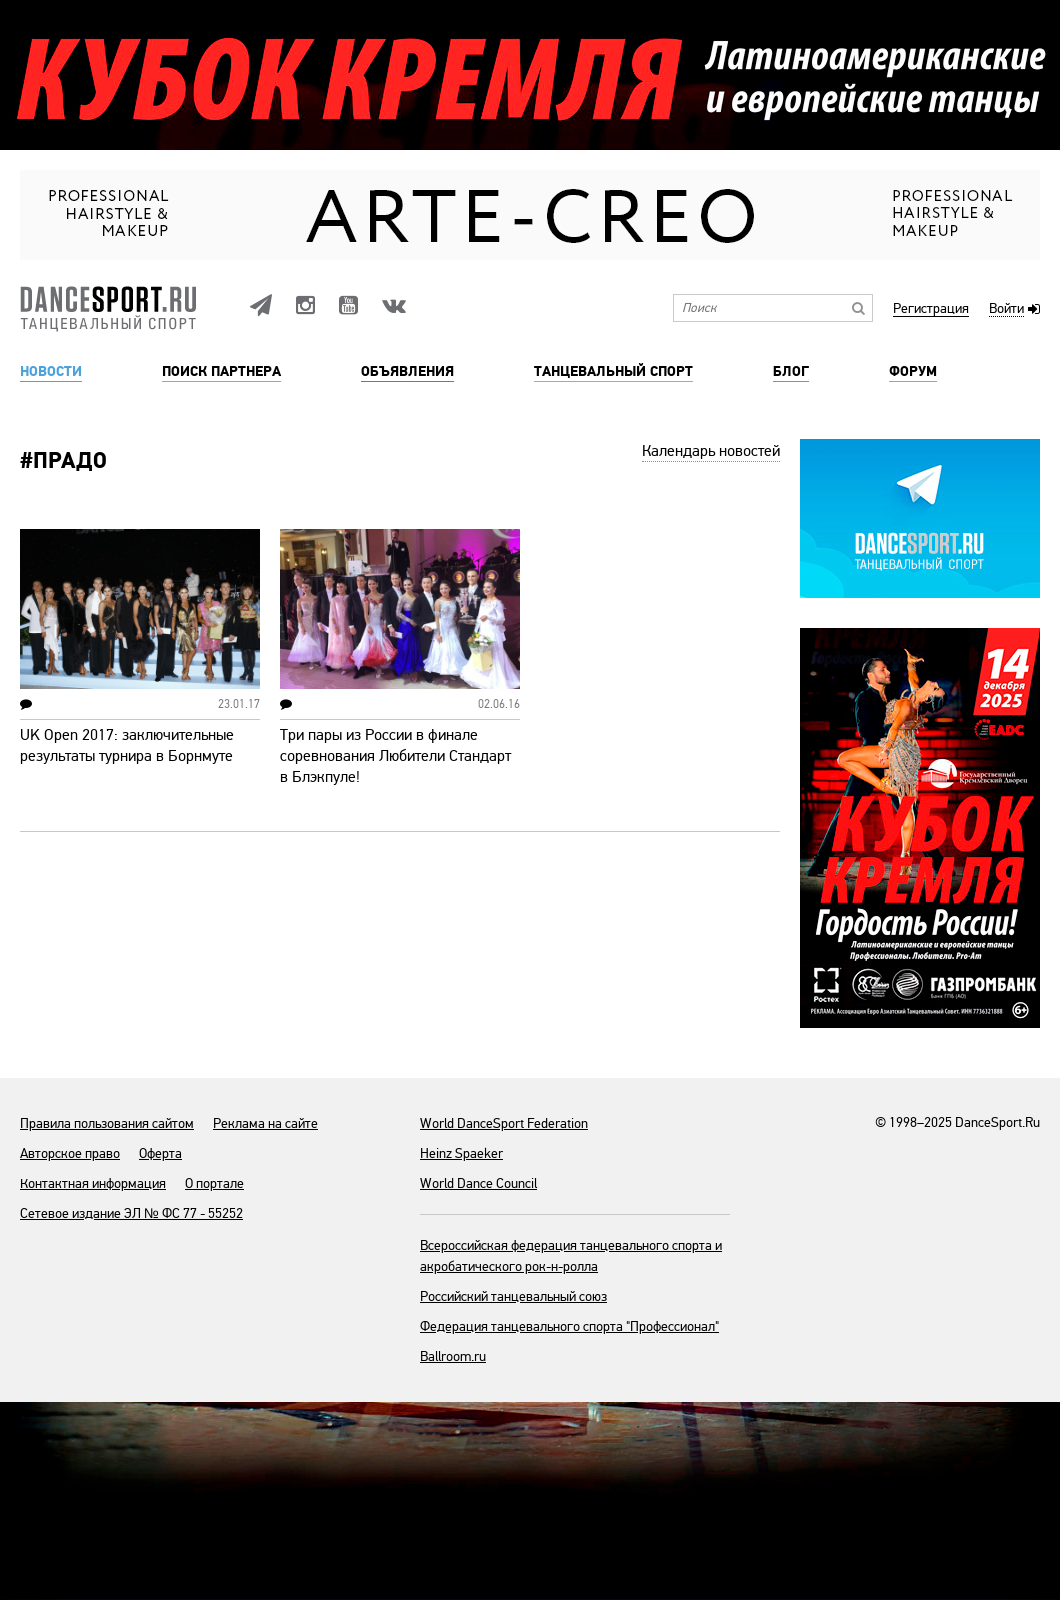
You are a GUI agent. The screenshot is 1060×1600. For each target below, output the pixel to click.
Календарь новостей (711, 451)
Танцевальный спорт (613, 372)
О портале (214, 1183)
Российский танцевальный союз (513, 1296)
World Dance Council (478, 1183)
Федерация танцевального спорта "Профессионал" (569, 1326)
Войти (1006, 309)
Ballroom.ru (453, 1356)
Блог (791, 372)
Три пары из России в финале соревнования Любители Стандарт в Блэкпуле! (395, 756)
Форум (913, 372)
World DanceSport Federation (504, 1123)
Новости (51, 372)
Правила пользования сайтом (107, 1123)
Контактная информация (93, 1183)
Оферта (160, 1153)
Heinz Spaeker (461, 1153)
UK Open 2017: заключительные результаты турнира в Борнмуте (127, 745)
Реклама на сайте (265, 1123)
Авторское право (70, 1153)
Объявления (407, 372)
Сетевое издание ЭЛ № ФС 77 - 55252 (131, 1213)
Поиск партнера (221, 372)
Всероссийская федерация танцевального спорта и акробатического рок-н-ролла (571, 1256)
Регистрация (931, 309)
